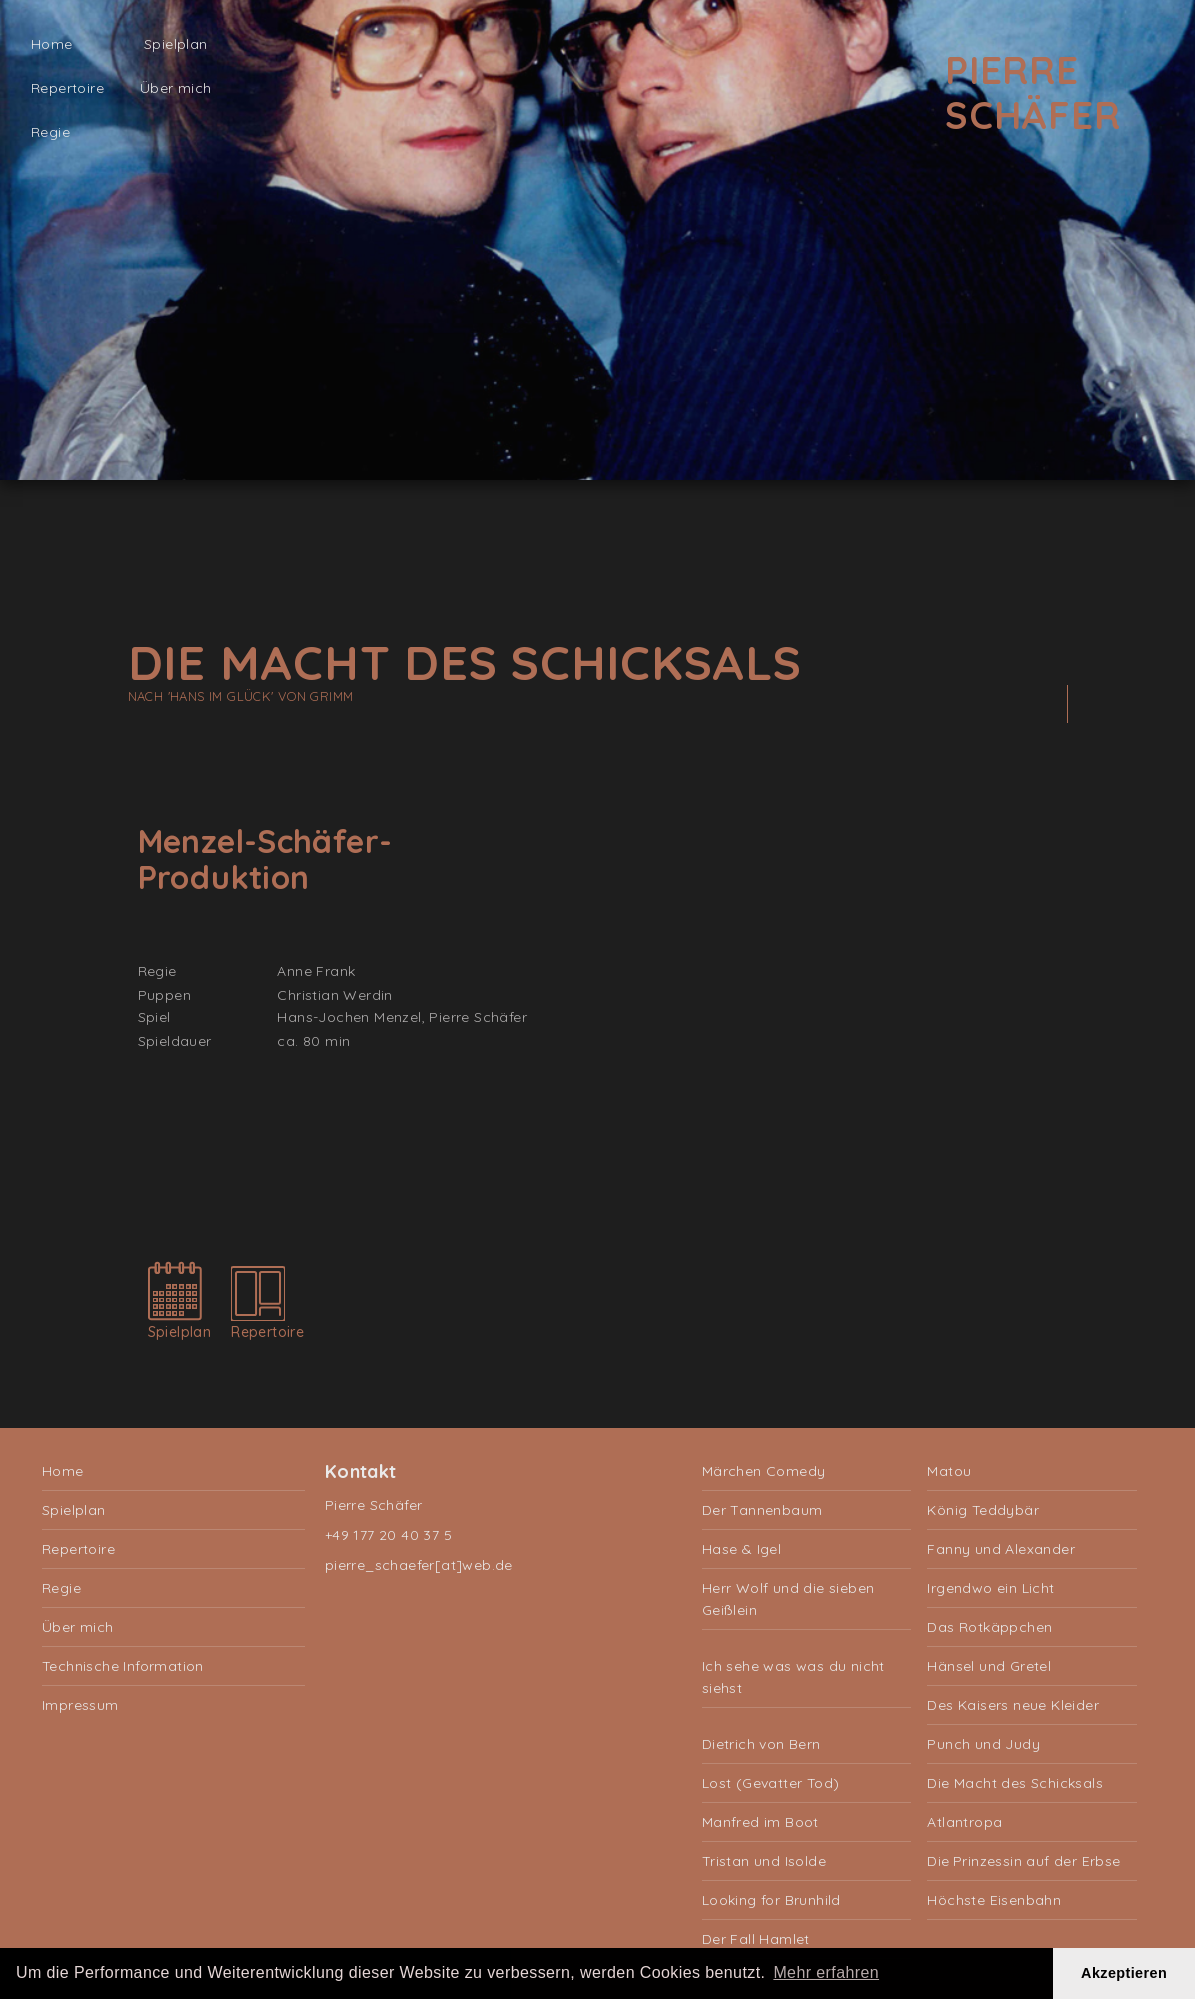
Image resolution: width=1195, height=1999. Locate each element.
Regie (50, 132)
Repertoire (67, 88)
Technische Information (123, 1666)
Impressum (80, 1705)
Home (52, 44)
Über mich (176, 88)
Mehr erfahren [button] (826, 1972)
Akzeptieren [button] (1124, 1973)
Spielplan (176, 44)
